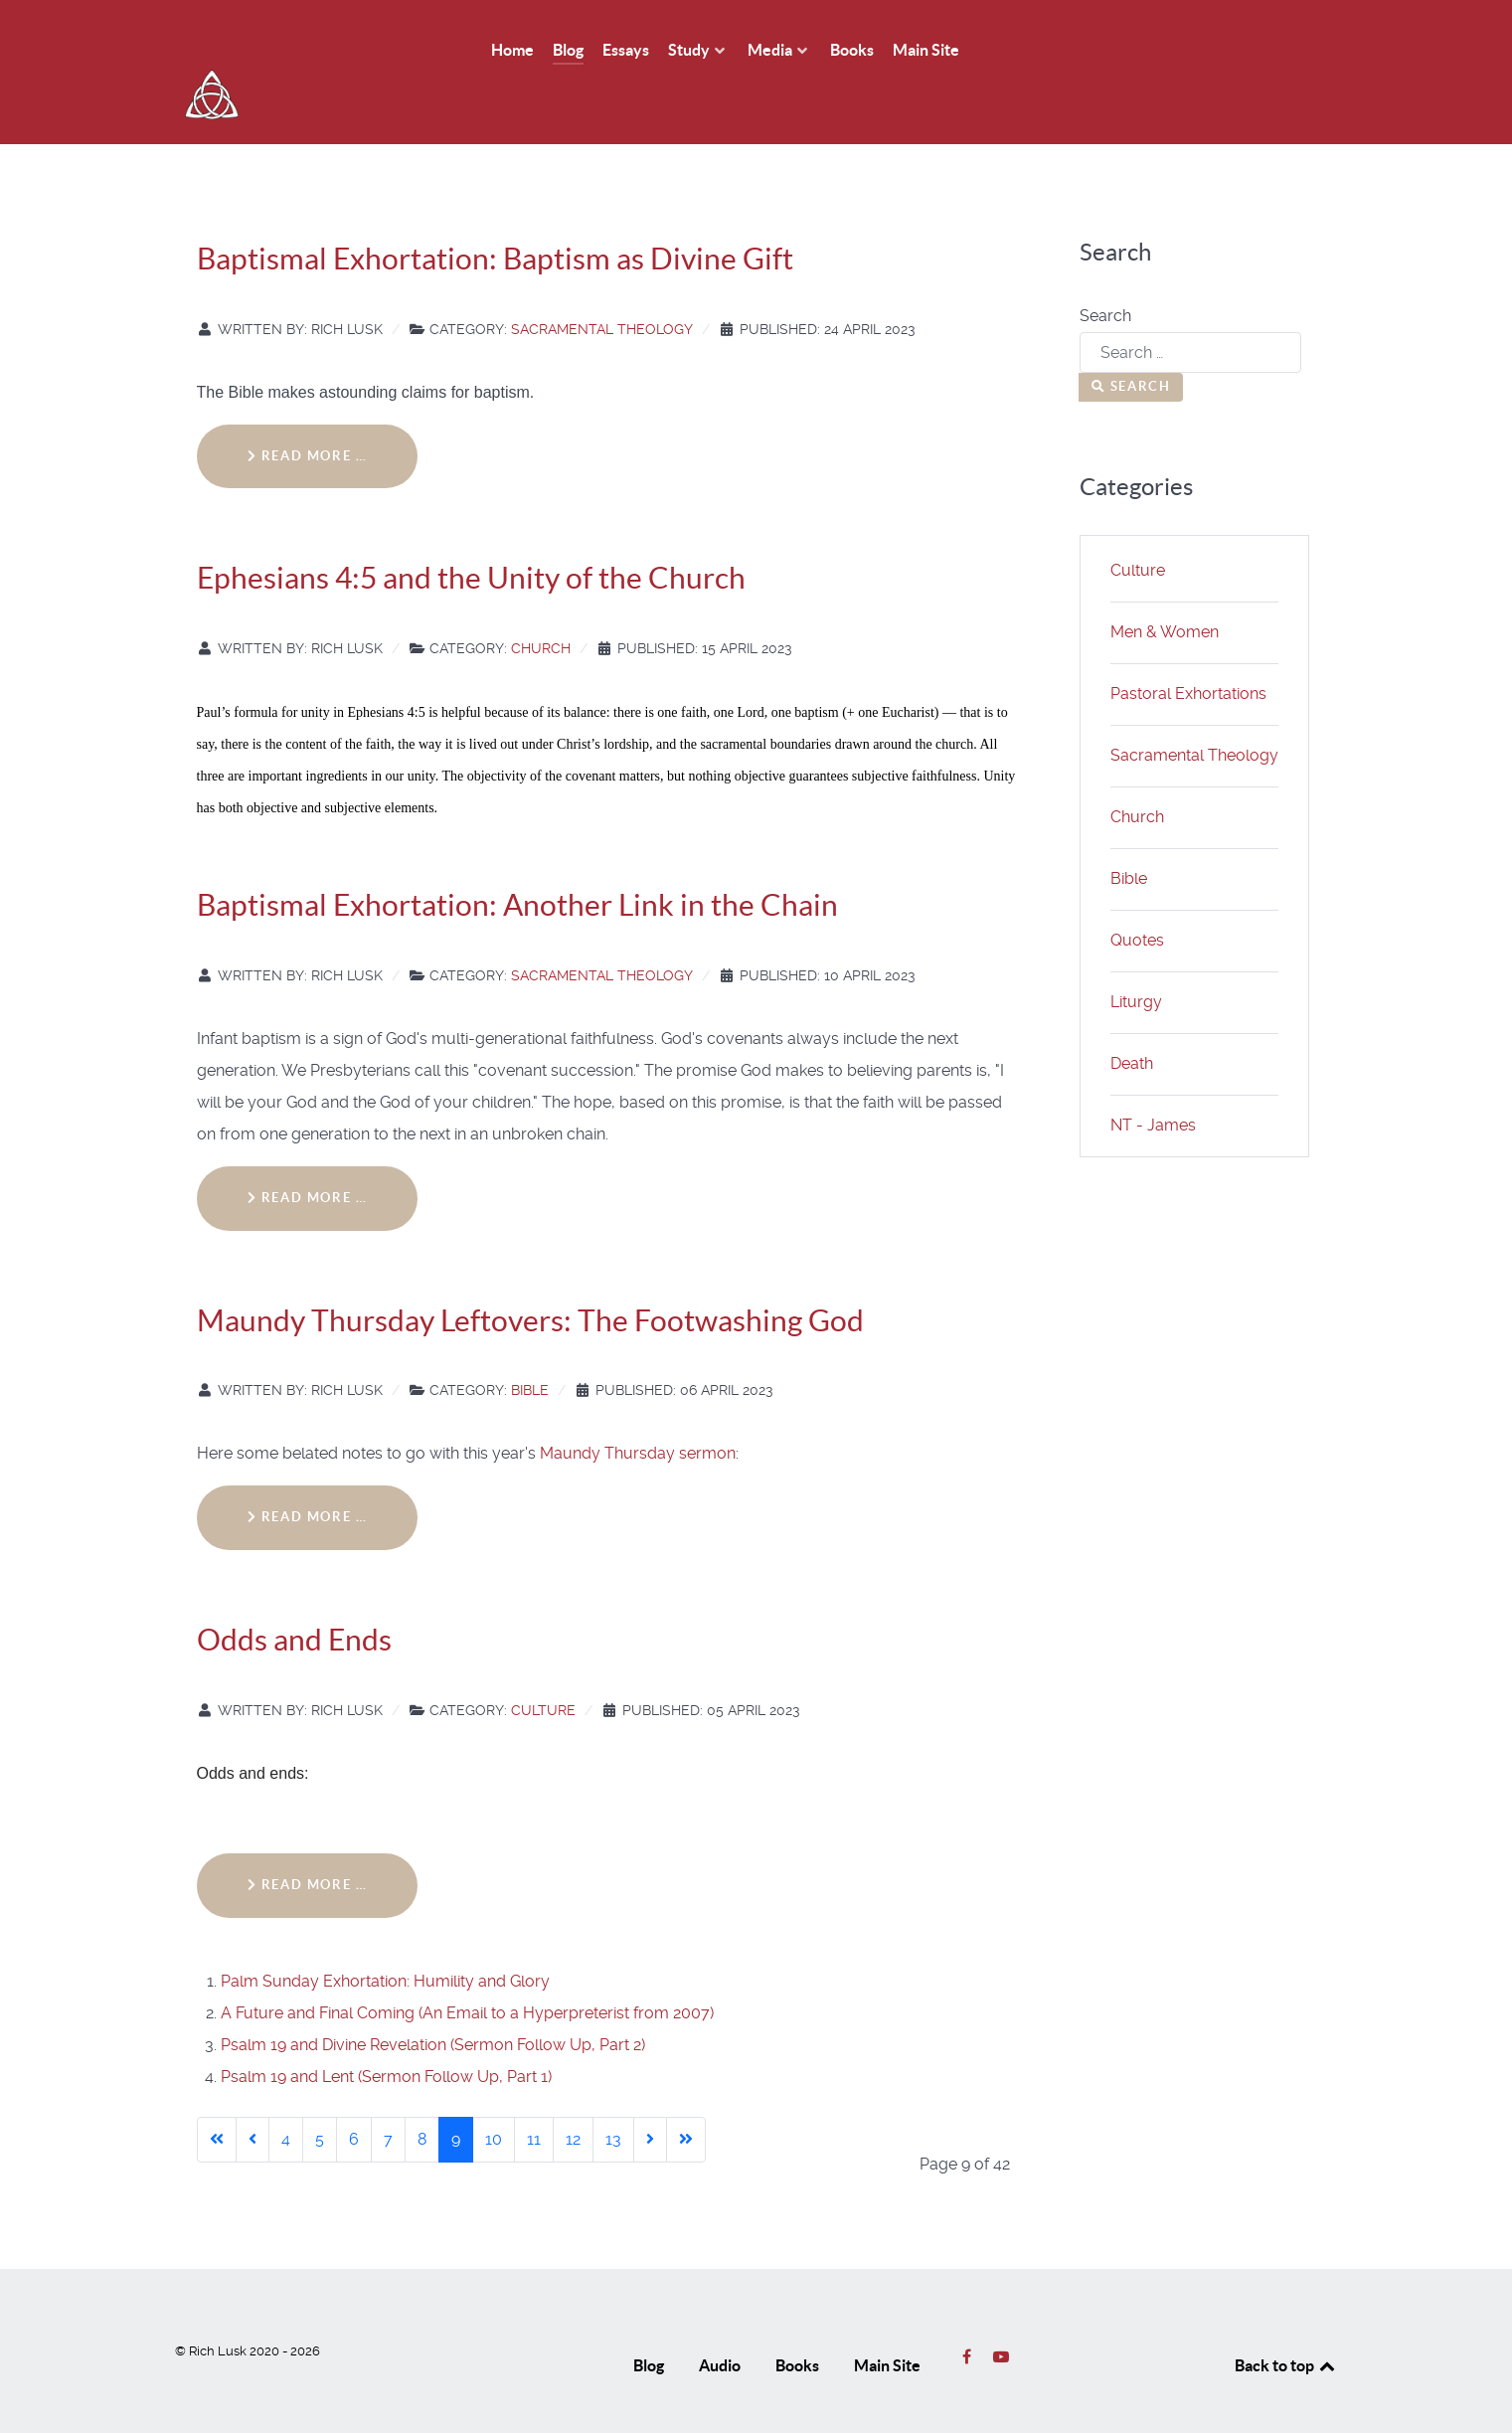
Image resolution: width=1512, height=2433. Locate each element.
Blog (648, 2321)
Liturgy (1136, 957)
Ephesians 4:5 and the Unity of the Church (471, 534)
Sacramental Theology (602, 284)
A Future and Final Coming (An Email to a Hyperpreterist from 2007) (467, 1968)
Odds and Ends (294, 1595)
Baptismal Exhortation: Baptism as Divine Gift (495, 214)
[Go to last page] (686, 2095)
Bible (530, 1346)
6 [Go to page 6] (354, 2094)
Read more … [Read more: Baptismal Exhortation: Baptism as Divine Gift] (308, 411)
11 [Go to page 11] (534, 2094)
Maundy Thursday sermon (638, 1409)
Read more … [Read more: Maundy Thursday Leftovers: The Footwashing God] (308, 1473)
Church (541, 603)
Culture (543, 1665)
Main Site (887, 2321)
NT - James (1153, 1080)
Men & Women (1164, 587)
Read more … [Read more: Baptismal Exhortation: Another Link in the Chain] (308, 1152)
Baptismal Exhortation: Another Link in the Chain (517, 860)
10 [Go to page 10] (493, 2094)
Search (1105, 270)
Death (1131, 1018)
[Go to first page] (217, 2095)
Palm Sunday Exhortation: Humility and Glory (385, 1936)
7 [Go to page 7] (388, 2094)
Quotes (1137, 895)
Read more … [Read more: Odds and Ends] (308, 1839)
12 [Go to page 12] (573, 2094)
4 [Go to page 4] (285, 2094)
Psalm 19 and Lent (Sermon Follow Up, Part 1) (386, 2031)
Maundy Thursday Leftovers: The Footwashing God (530, 1276)
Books (797, 2321)
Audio (720, 2321)
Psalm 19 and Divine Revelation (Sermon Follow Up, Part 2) (433, 2000)
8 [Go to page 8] (422, 2094)
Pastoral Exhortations (1188, 648)
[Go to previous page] (252, 2095)
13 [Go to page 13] (613, 2094)
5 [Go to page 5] (319, 2094)
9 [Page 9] (455, 2094)
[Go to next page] (650, 2095)
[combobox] (1190, 307)
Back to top (1286, 2321)
